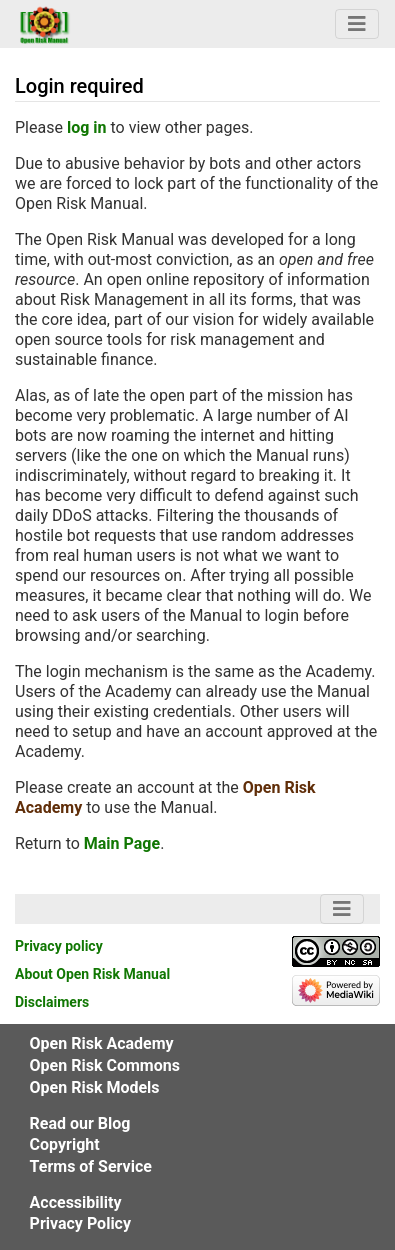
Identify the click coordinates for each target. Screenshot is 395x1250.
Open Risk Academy (102, 1043)
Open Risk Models (95, 1087)
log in (87, 127)
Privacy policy (59, 946)
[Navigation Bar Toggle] (357, 24)
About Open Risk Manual (92, 974)
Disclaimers (52, 1002)
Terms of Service (91, 1166)
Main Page (122, 843)
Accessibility (76, 1202)
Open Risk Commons (105, 1065)
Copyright (65, 1144)
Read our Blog (80, 1123)
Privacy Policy (80, 1223)
